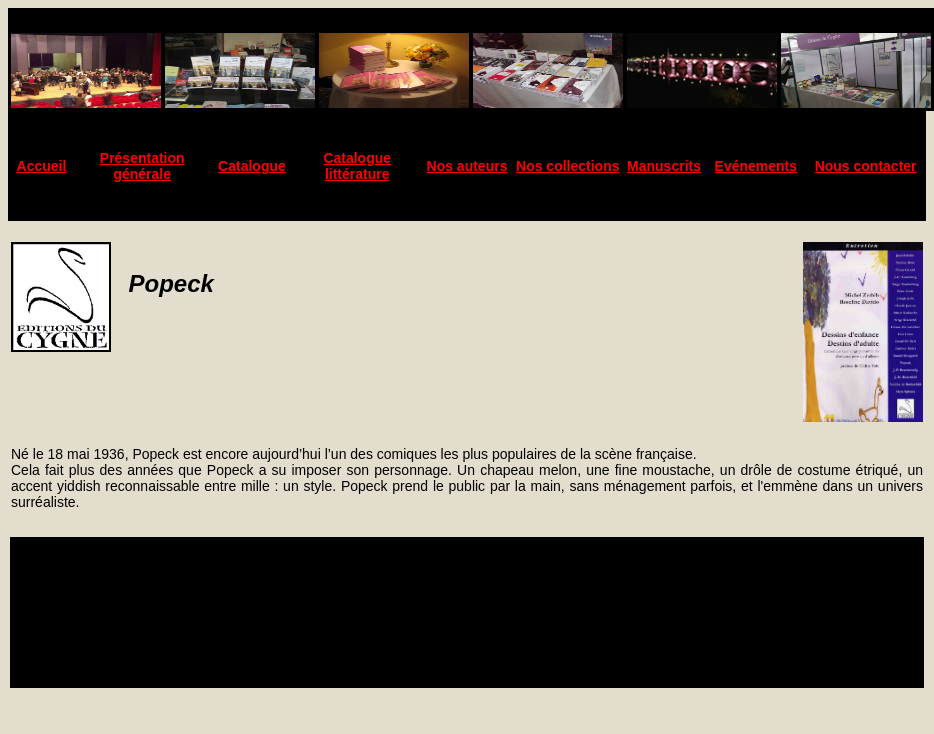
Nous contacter (866, 166)
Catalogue (252, 166)
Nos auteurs (467, 166)
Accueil (42, 166)
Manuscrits (664, 166)
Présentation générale (142, 166)
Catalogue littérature (357, 166)
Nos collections (567, 166)
